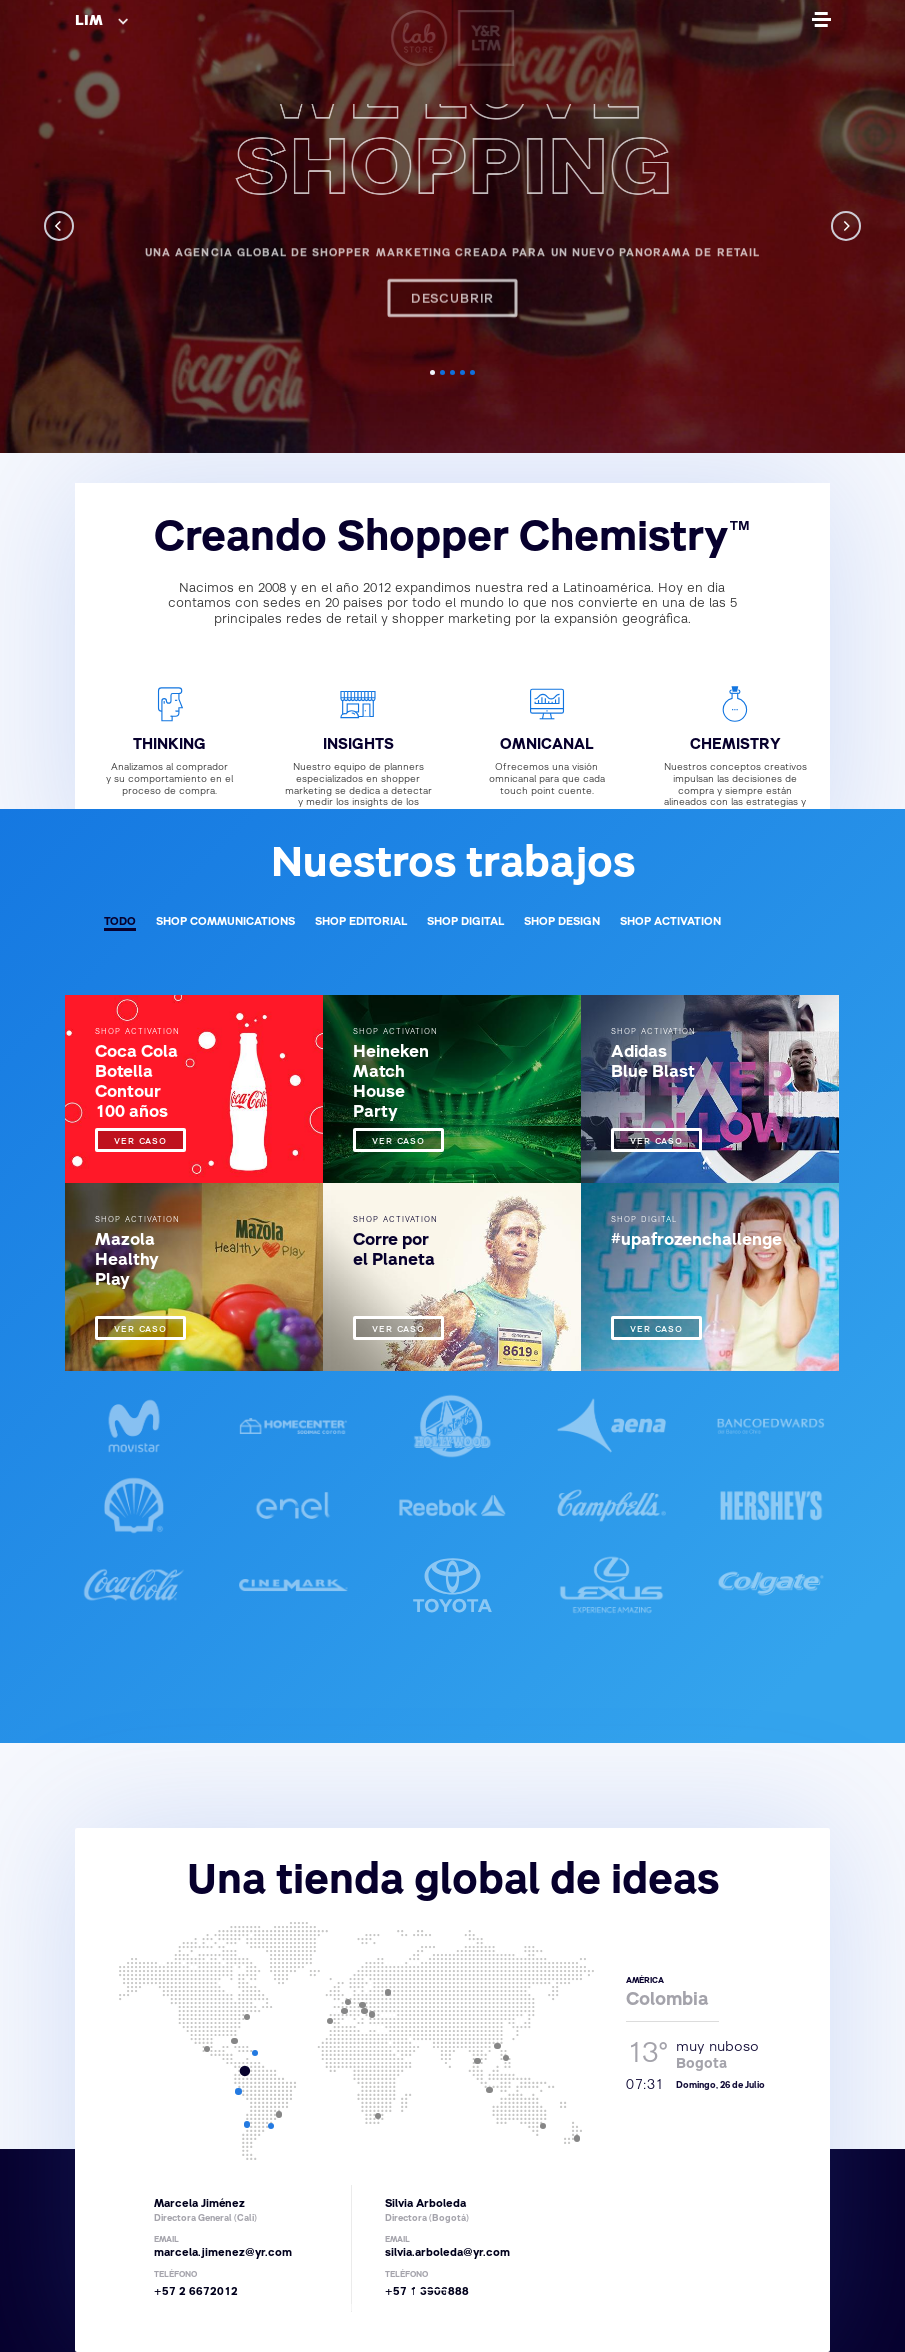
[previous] (59, 226)
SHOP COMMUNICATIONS (225, 923)
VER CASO (140, 1142)
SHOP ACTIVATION (670, 923)
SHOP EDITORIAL (361, 923)
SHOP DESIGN (562, 923)
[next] (846, 226)
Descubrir (453, 264)
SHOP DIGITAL (465, 923)
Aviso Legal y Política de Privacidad (561, 2310)
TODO (120, 923)
